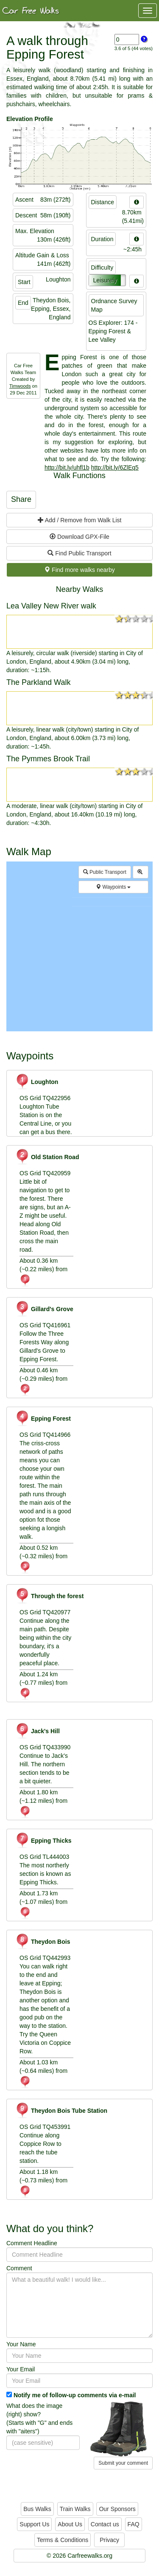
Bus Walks (37, 2509)
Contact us (105, 2524)
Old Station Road (47, 1157)
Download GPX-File (79, 536)
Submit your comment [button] (123, 2463)
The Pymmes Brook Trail (48, 759)
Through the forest (49, 1596)
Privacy (109, 2540)
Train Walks (75, 2509)
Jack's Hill (37, 1731)
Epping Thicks (43, 1840)
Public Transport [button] (104, 872)
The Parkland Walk (38, 682)
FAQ (133, 2524)
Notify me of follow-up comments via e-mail (75, 2395)
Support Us (34, 2524)
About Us (70, 2524)
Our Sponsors (117, 2509)
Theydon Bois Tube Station (61, 2110)
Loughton (36, 1081)
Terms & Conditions (62, 2540)
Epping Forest (43, 1418)
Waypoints (113, 887)
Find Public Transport (79, 553)
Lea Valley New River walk (51, 606)
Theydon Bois (42, 1941)
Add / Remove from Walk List (80, 520)
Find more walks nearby (79, 569)
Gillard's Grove (44, 1309)
